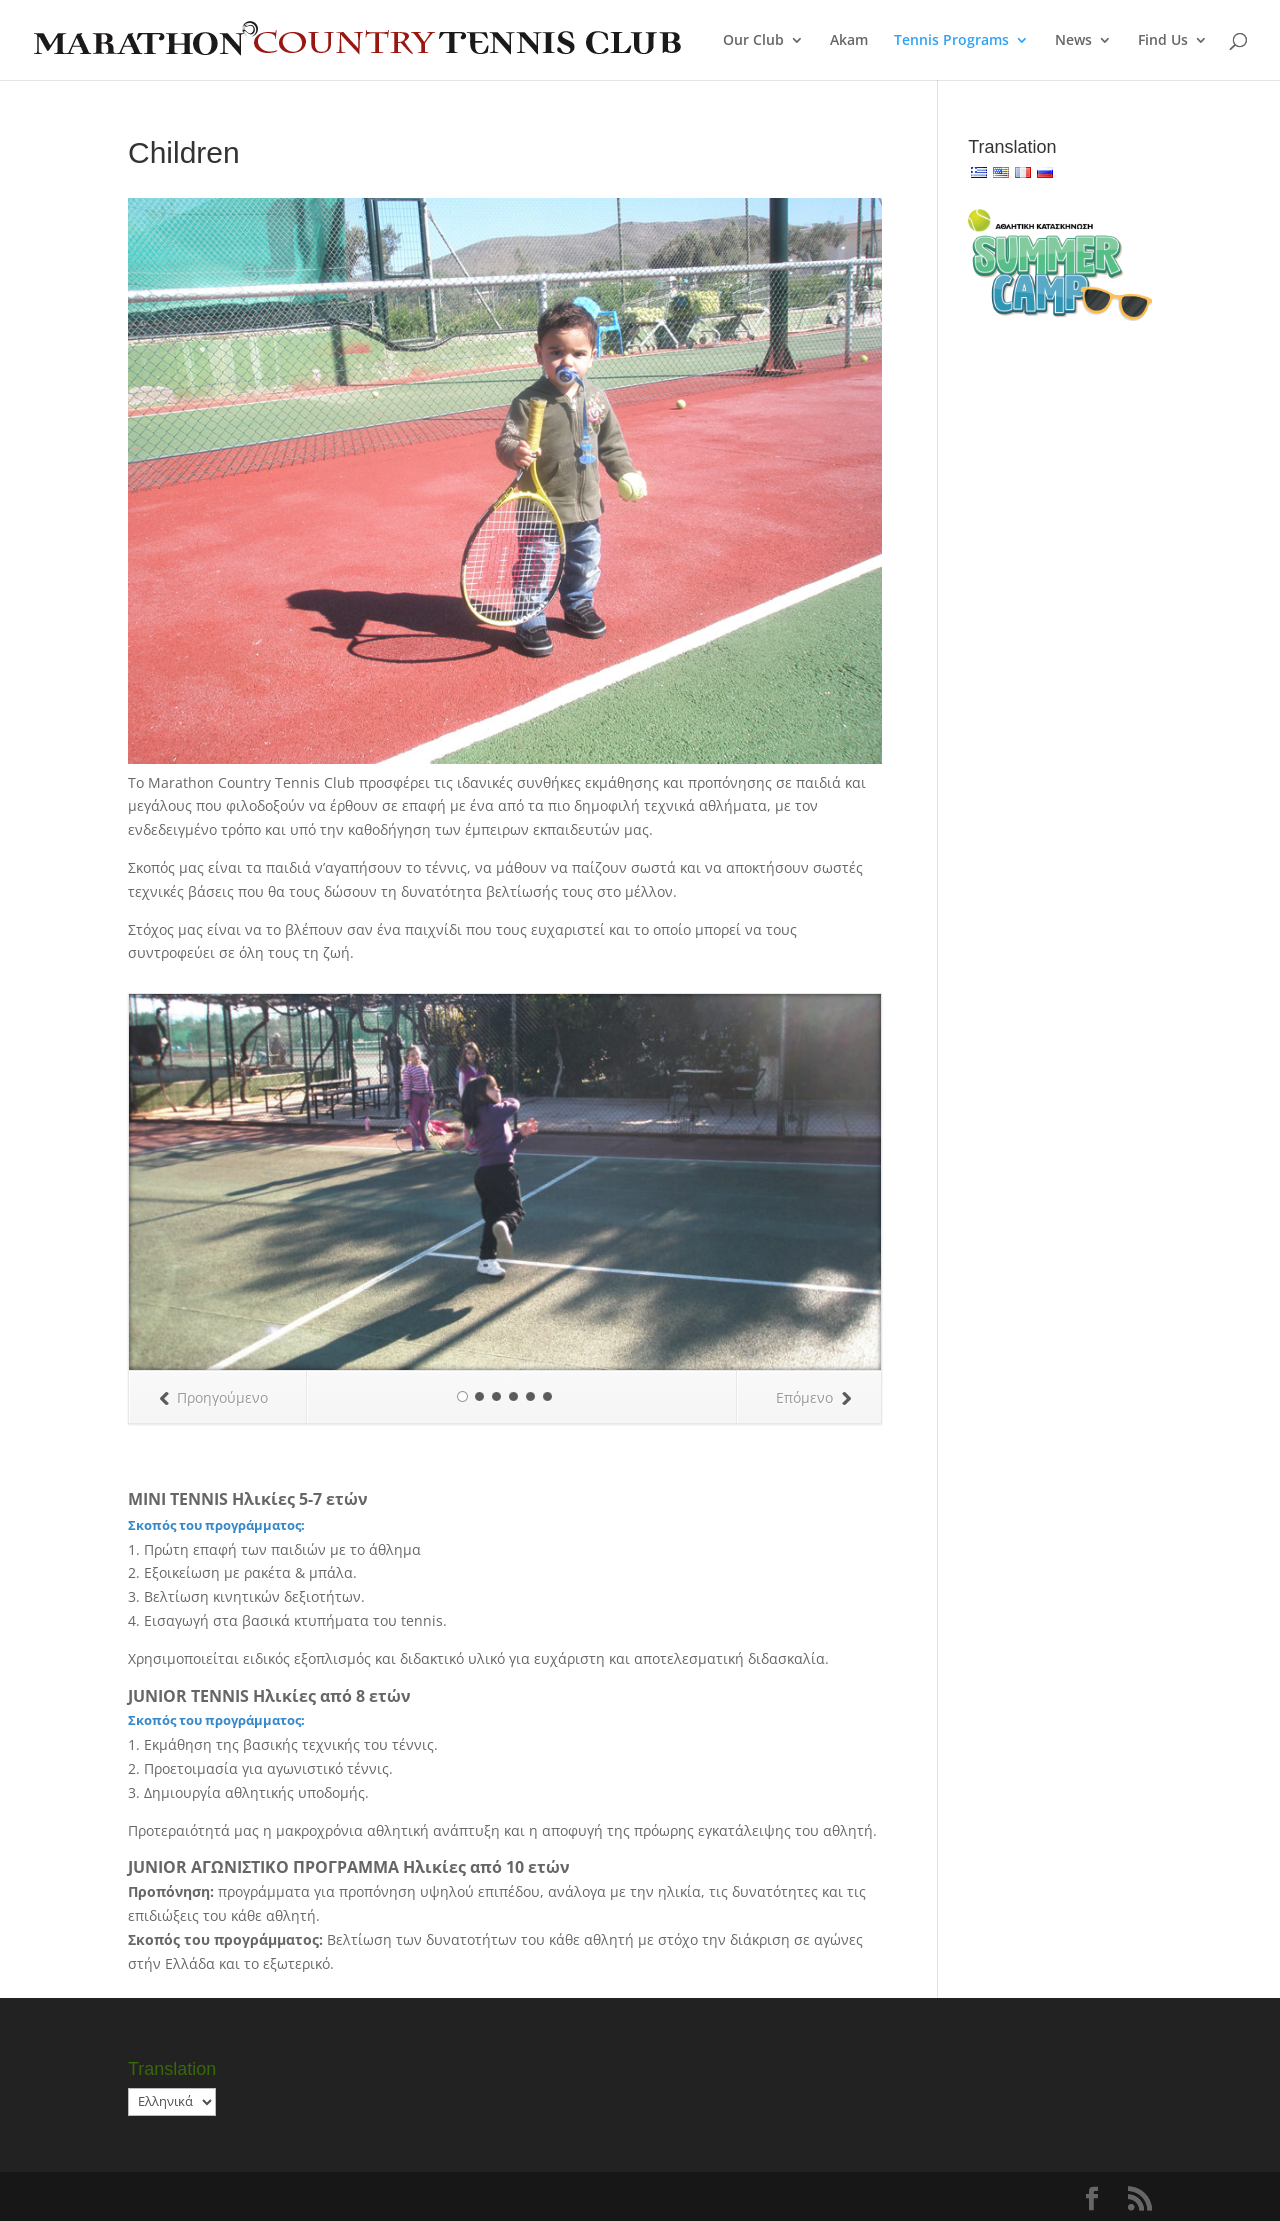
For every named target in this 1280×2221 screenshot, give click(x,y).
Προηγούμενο (213, 1397)
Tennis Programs (951, 41)
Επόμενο (813, 1397)
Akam (849, 41)
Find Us (1163, 41)
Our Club (753, 41)
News (1073, 41)
